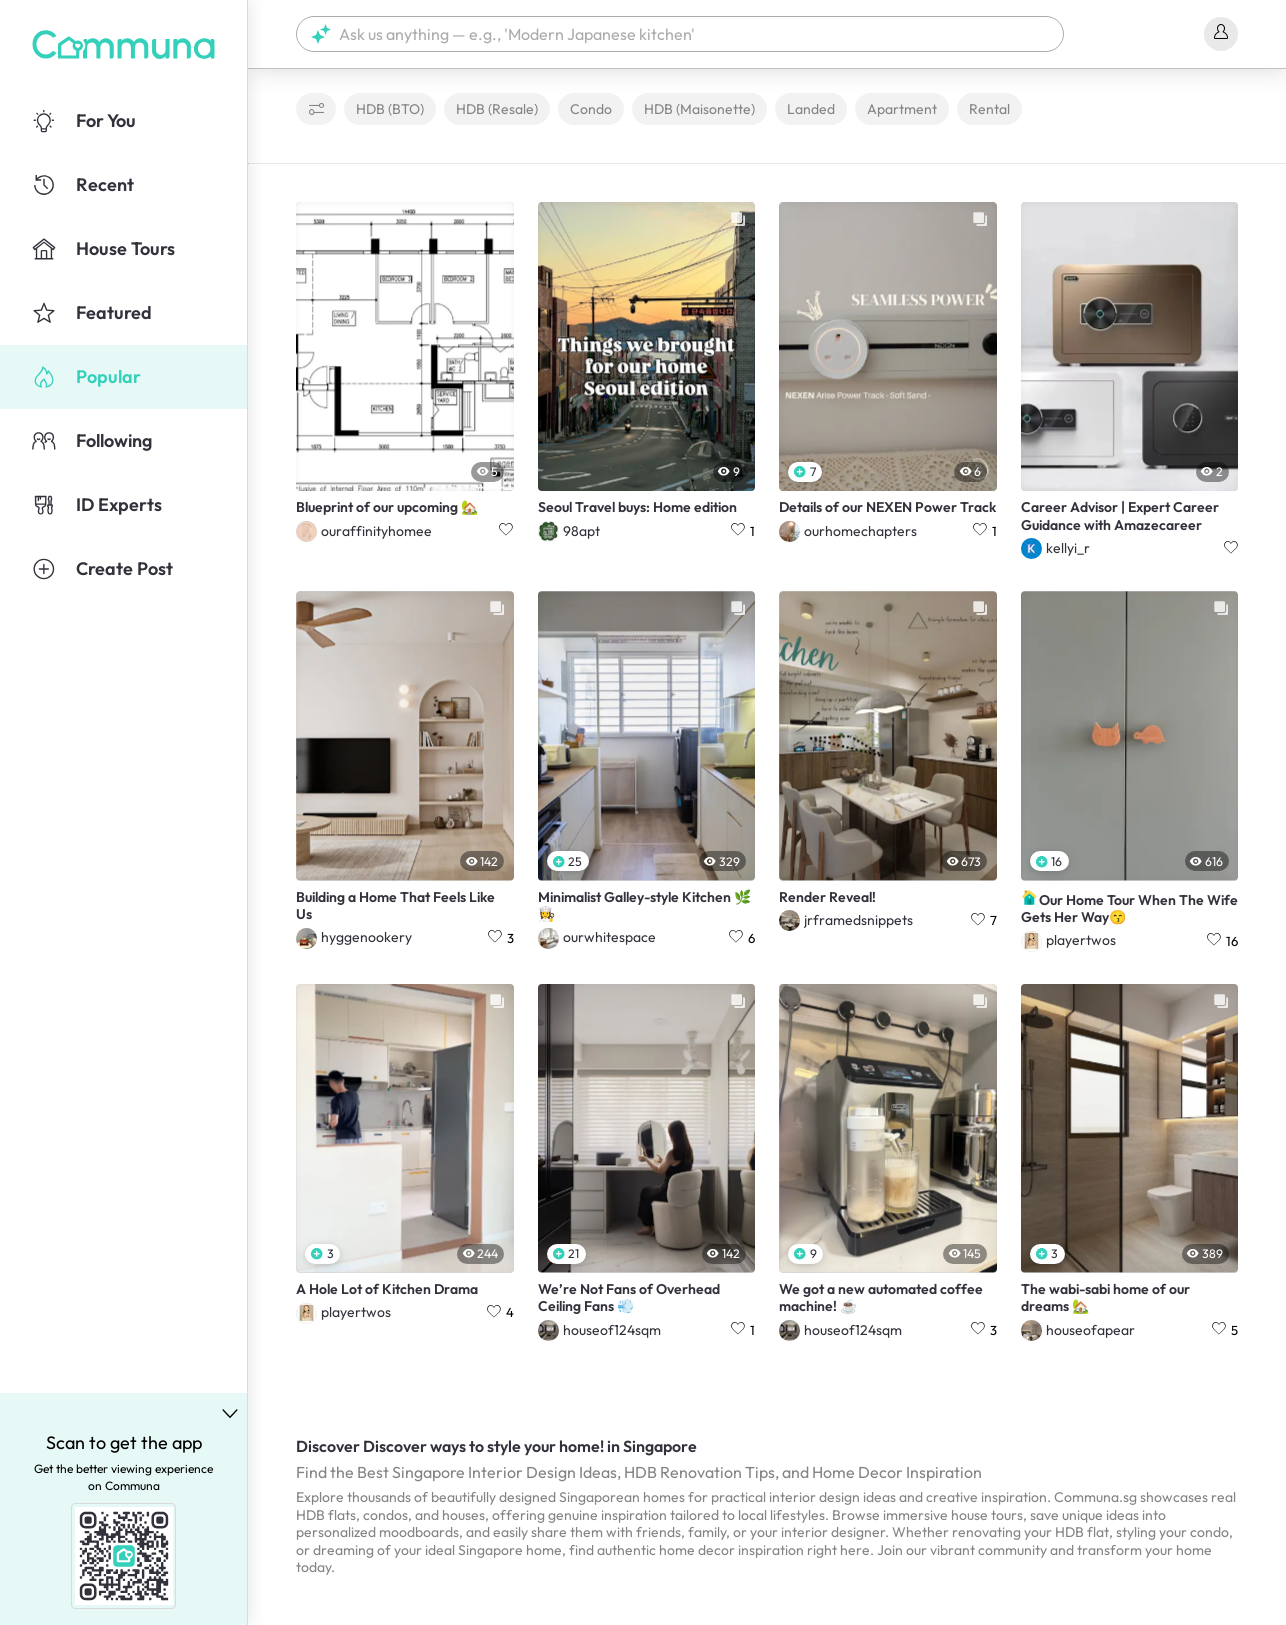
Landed (811, 109)
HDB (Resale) (497, 109)
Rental (989, 109)
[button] (680, 34)
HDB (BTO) (390, 109)
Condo (591, 109)
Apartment (902, 109)
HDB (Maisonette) (699, 109)
